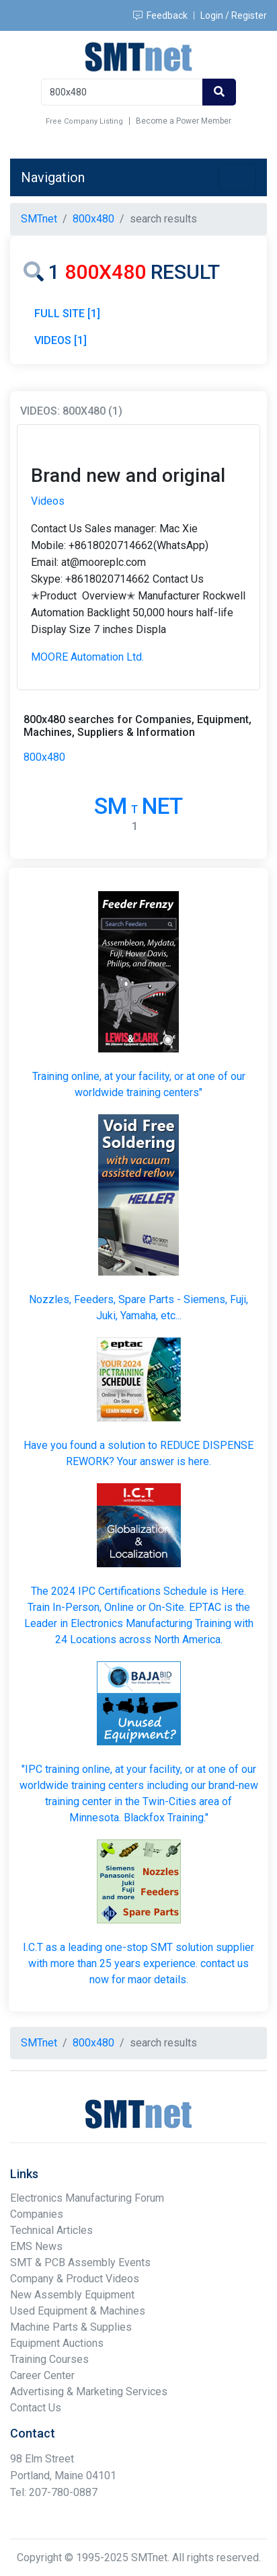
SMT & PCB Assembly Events (80, 2262)
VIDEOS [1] (60, 340)
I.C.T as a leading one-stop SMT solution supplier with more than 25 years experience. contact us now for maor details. (138, 1963)
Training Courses (49, 2359)
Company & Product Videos (74, 2278)
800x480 (44, 757)
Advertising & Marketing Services (88, 2391)
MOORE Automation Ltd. (87, 657)
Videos (48, 501)
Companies (36, 2214)
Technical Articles (51, 2230)
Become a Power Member (183, 121)
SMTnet (39, 218)
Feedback (160, 15)
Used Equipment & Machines (77, 2310)
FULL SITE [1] (67, 313)
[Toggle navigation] (237, 177)
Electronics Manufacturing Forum (87, 2198)
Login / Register (233, 15)
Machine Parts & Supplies (71, 2327)
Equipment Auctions (57, 2343)
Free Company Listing (84, 121)
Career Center (42, 2375)
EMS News (36, 2246)
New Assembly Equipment (72, 2294)
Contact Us (35, 2407)
